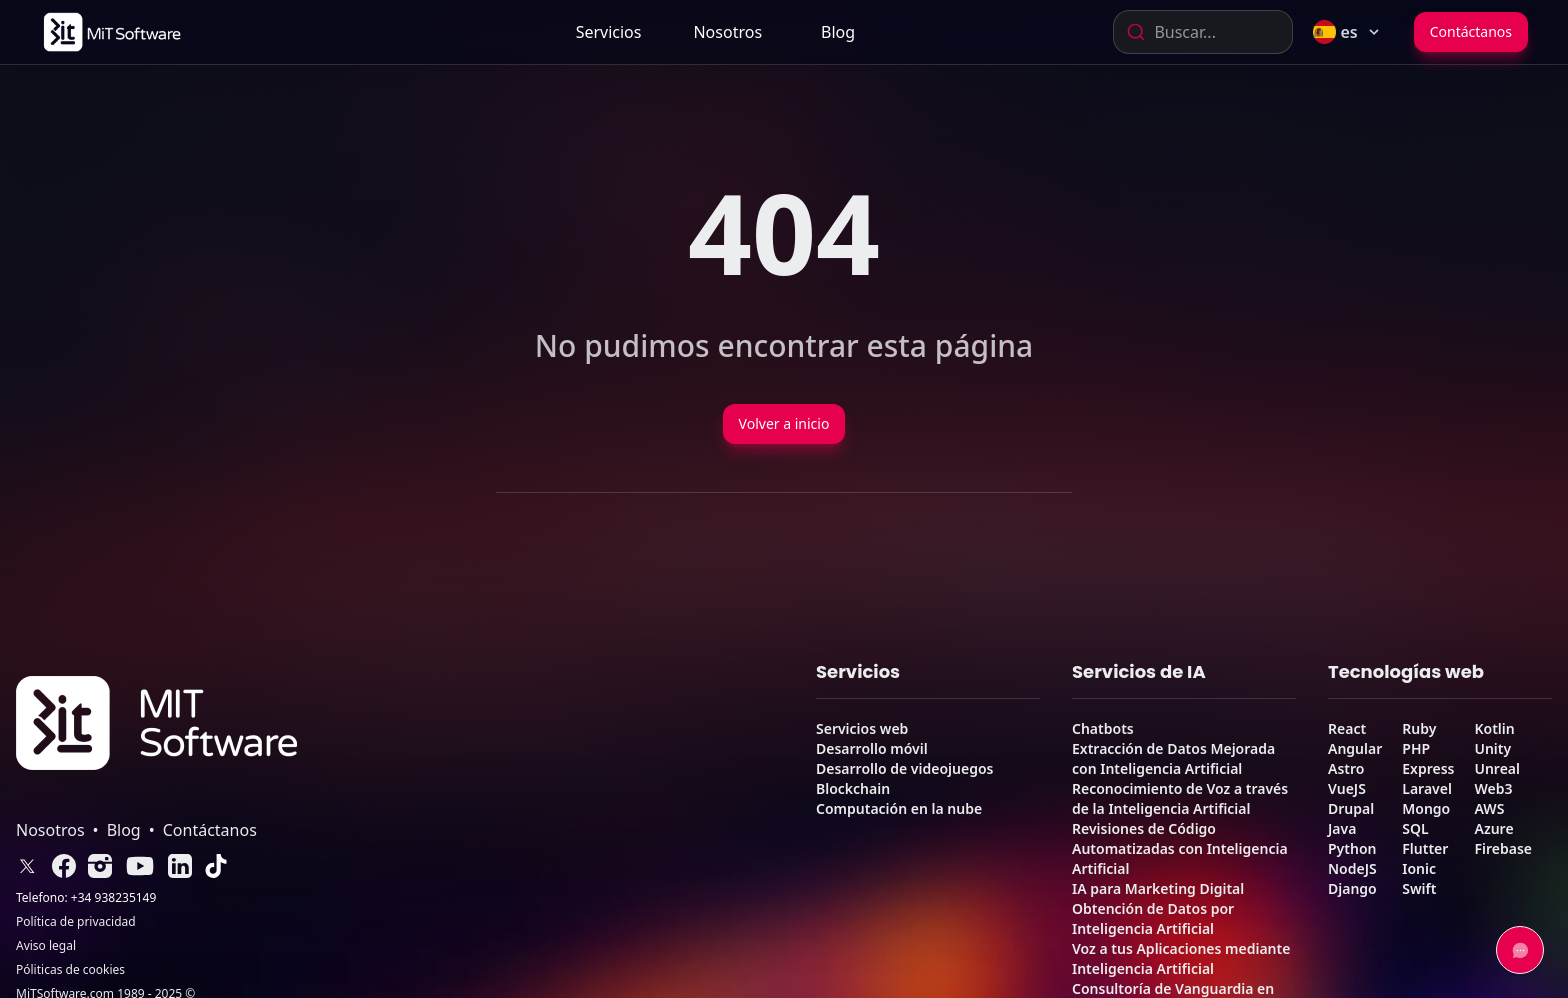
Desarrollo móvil (872, 748)
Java (1342, 828)
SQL (1415, 828)
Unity (1492, 748)
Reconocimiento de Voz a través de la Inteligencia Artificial (1180, 798)
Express (1428, 768)
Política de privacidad (76, 922)
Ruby (1419, 728)
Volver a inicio (784, 423)
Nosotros (727, 32)
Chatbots (1103, 728)
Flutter (1425, 848)
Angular (1355, 748)
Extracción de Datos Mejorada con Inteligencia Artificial (1173, 758)
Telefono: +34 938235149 (86, 898)
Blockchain (853, 788)
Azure (1493, 828)
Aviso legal (46, 946)
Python (1352, 848)
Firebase (1503, 848)
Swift (1419, 888)
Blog (838, 32)
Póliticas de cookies (70, 970)
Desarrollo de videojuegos (904, 768)
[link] (110, 32)
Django (1352, 888)
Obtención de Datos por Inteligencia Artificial (1153, 918)
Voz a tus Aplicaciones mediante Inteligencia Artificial (1181, 958)
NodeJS (1352, 868)
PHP (1416, 748)
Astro (1346, 768)
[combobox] (1203, 32)
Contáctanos (1471, 31)
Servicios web (862, 728)
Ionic (1419, 868)
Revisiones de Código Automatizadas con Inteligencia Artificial (1180, 848)
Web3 (1493, 788)
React (1347, 728)
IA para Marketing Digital (1158, 888)
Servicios (609, 32)
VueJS (1347, 788)
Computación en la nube (899, 808)
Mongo (1426, 808)
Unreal (1497, 768)
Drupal (1351, 808)
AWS (1489, 808)
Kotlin (1494, 728)
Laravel (1427, 788)
